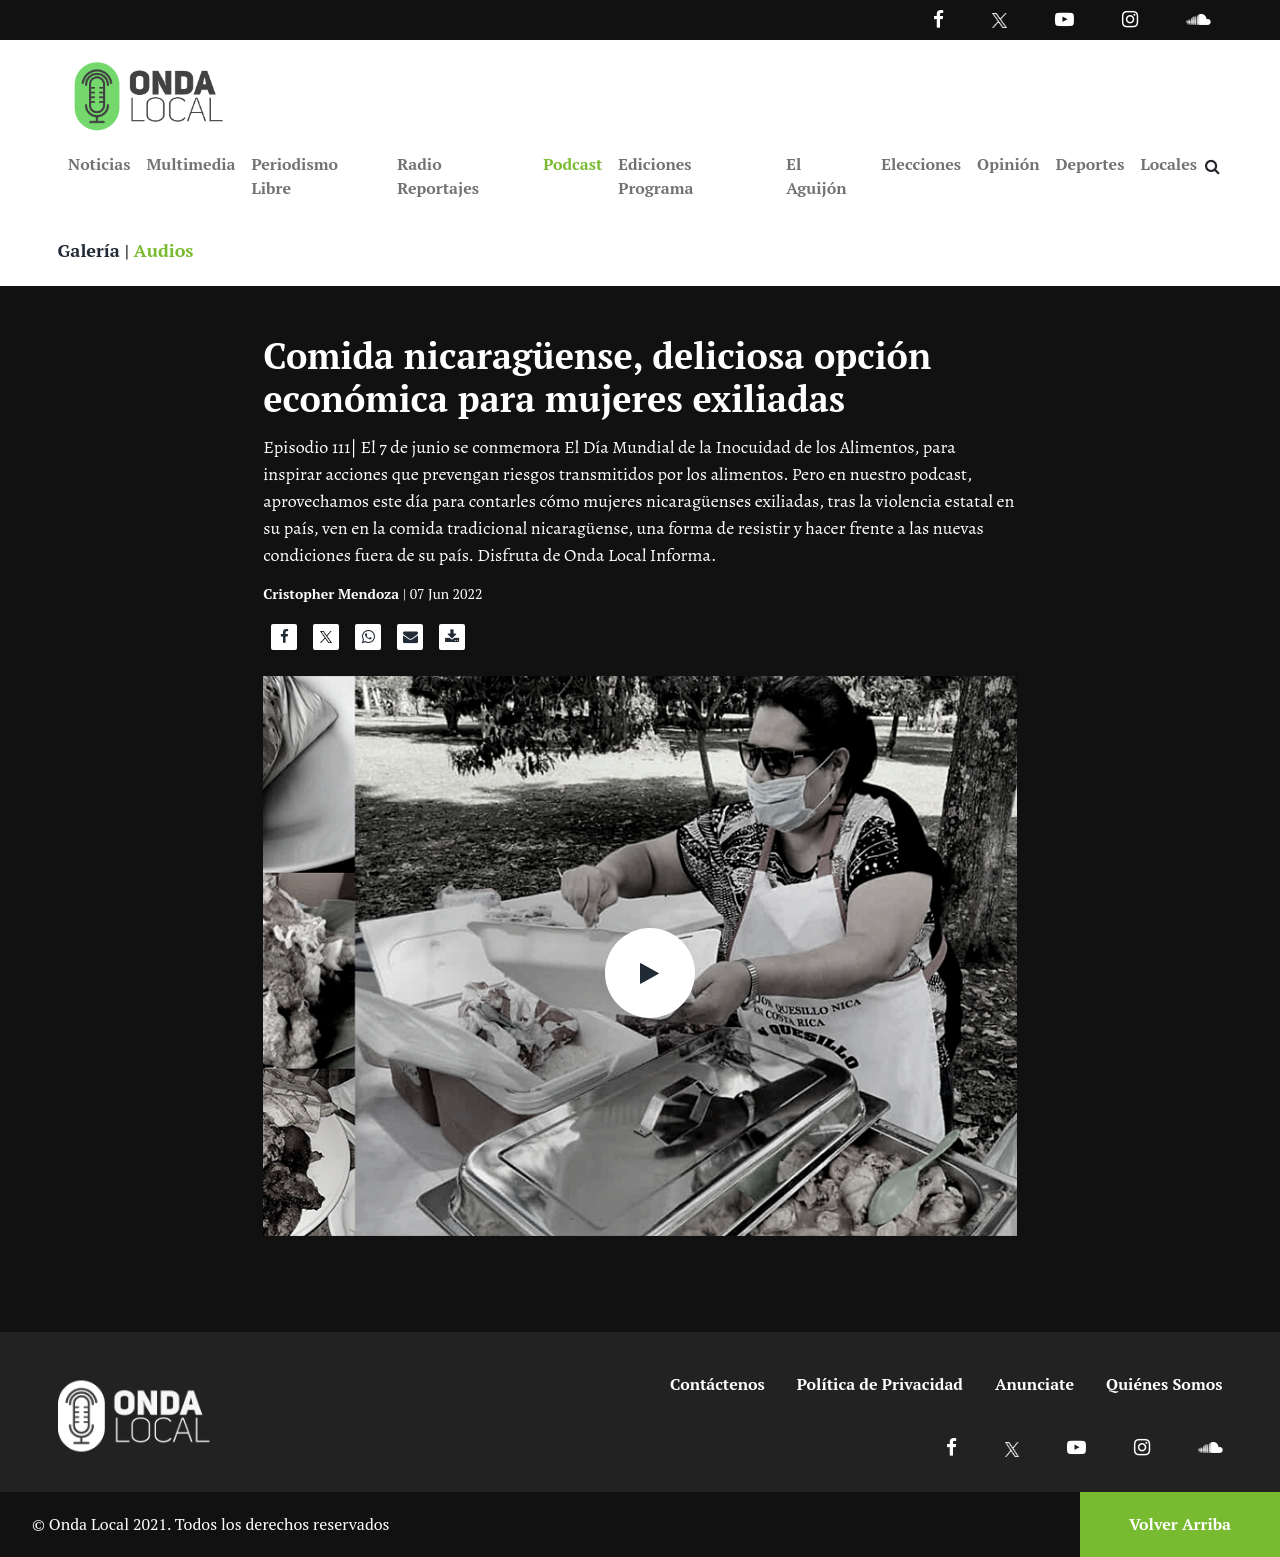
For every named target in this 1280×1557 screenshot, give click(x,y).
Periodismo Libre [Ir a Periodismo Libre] (294, 176)
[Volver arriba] (1174, 1524)
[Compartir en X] (326, 642)
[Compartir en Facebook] (284, 642)
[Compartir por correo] (410, 642)
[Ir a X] (1012, 1446)
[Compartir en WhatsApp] (368, 642)
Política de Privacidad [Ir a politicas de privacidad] (880, 1384)
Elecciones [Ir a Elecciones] (921, 164)
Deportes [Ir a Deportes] (1090, 164)
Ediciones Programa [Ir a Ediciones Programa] (655, 176)
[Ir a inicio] (149, 92)
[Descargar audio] (452, 642)
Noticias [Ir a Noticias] (99, 164)
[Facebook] (938, 18)
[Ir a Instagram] (1130, 18)
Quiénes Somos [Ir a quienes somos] (1164, 1384)
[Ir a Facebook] (951, 1446)
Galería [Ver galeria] (89, 250)
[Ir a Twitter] (999, 20)
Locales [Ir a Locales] (1168, 164)
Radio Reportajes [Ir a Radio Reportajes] (438, 176)
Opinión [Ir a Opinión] (1008, 164)
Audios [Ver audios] (164, 250)
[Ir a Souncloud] (1198, 18)
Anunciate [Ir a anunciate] (1034, 1384)
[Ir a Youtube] (1064, 18)
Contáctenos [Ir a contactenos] (717, 1384)
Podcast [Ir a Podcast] (572, 164)
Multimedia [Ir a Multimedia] (190, 164)
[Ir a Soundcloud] (1210, 1446)
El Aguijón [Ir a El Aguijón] (816, 176)
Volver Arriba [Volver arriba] (1180, 1524)
